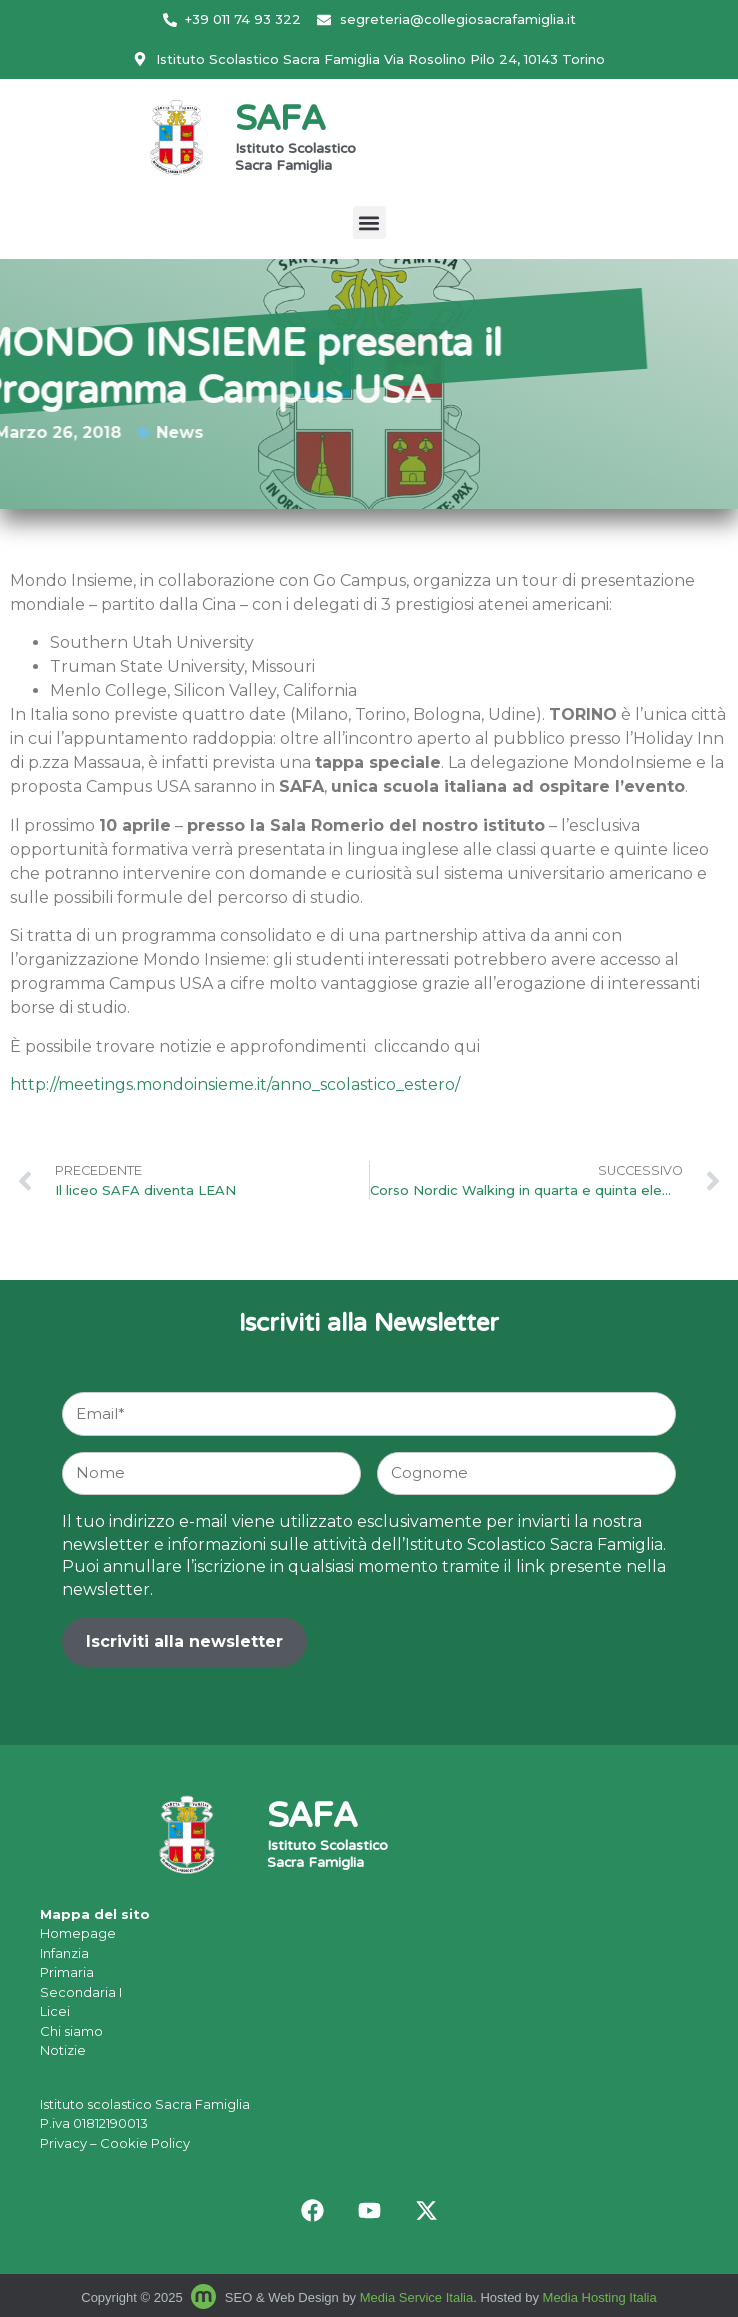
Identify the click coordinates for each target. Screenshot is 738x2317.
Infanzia (64, 1953)
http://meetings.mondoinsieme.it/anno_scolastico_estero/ (235, 1084)
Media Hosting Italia (600, 2297)
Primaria (67, 1972)
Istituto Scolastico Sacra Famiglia (295, 158)
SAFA (280, 121)
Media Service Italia (416, 2297)
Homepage (78, 1933)
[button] (369, 222)
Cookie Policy (145, 2143)
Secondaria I (81, 1992)
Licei (55, 2011)
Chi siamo (71, 2031)
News (135, 432)
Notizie (63, 2050)
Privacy (63, 2143)
